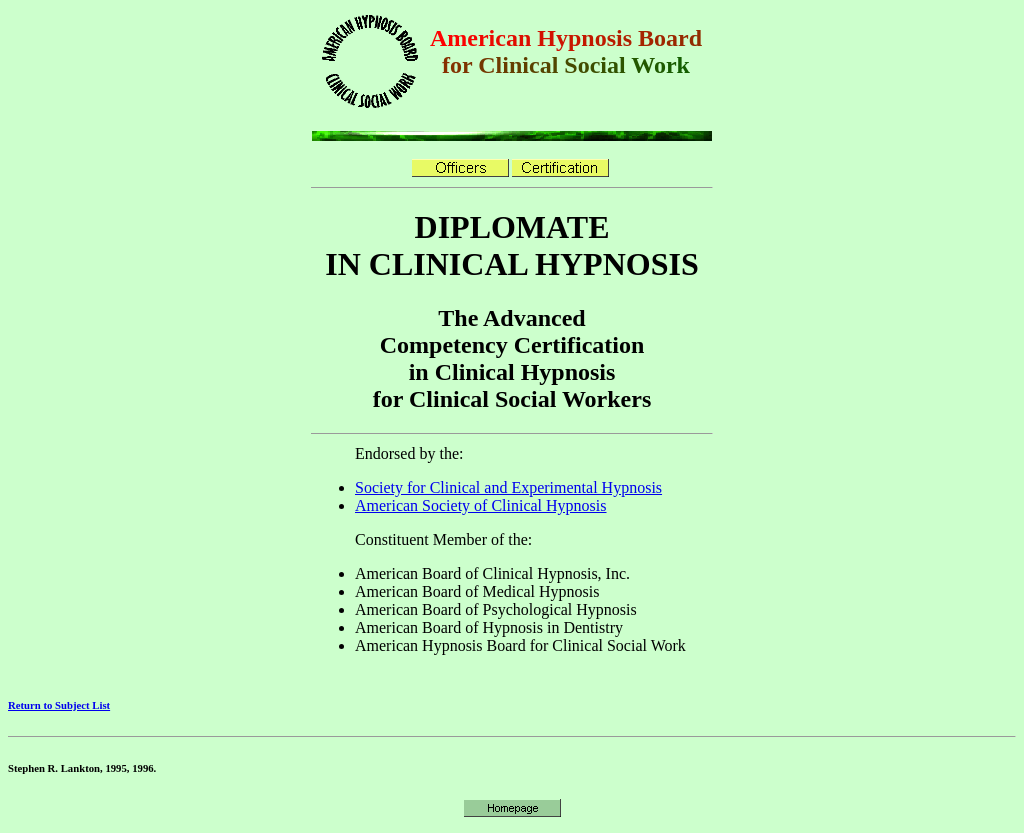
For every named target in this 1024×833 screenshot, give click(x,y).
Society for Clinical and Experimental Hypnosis (508, 487)
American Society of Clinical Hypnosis (481, 505)
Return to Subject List (59, 705)
